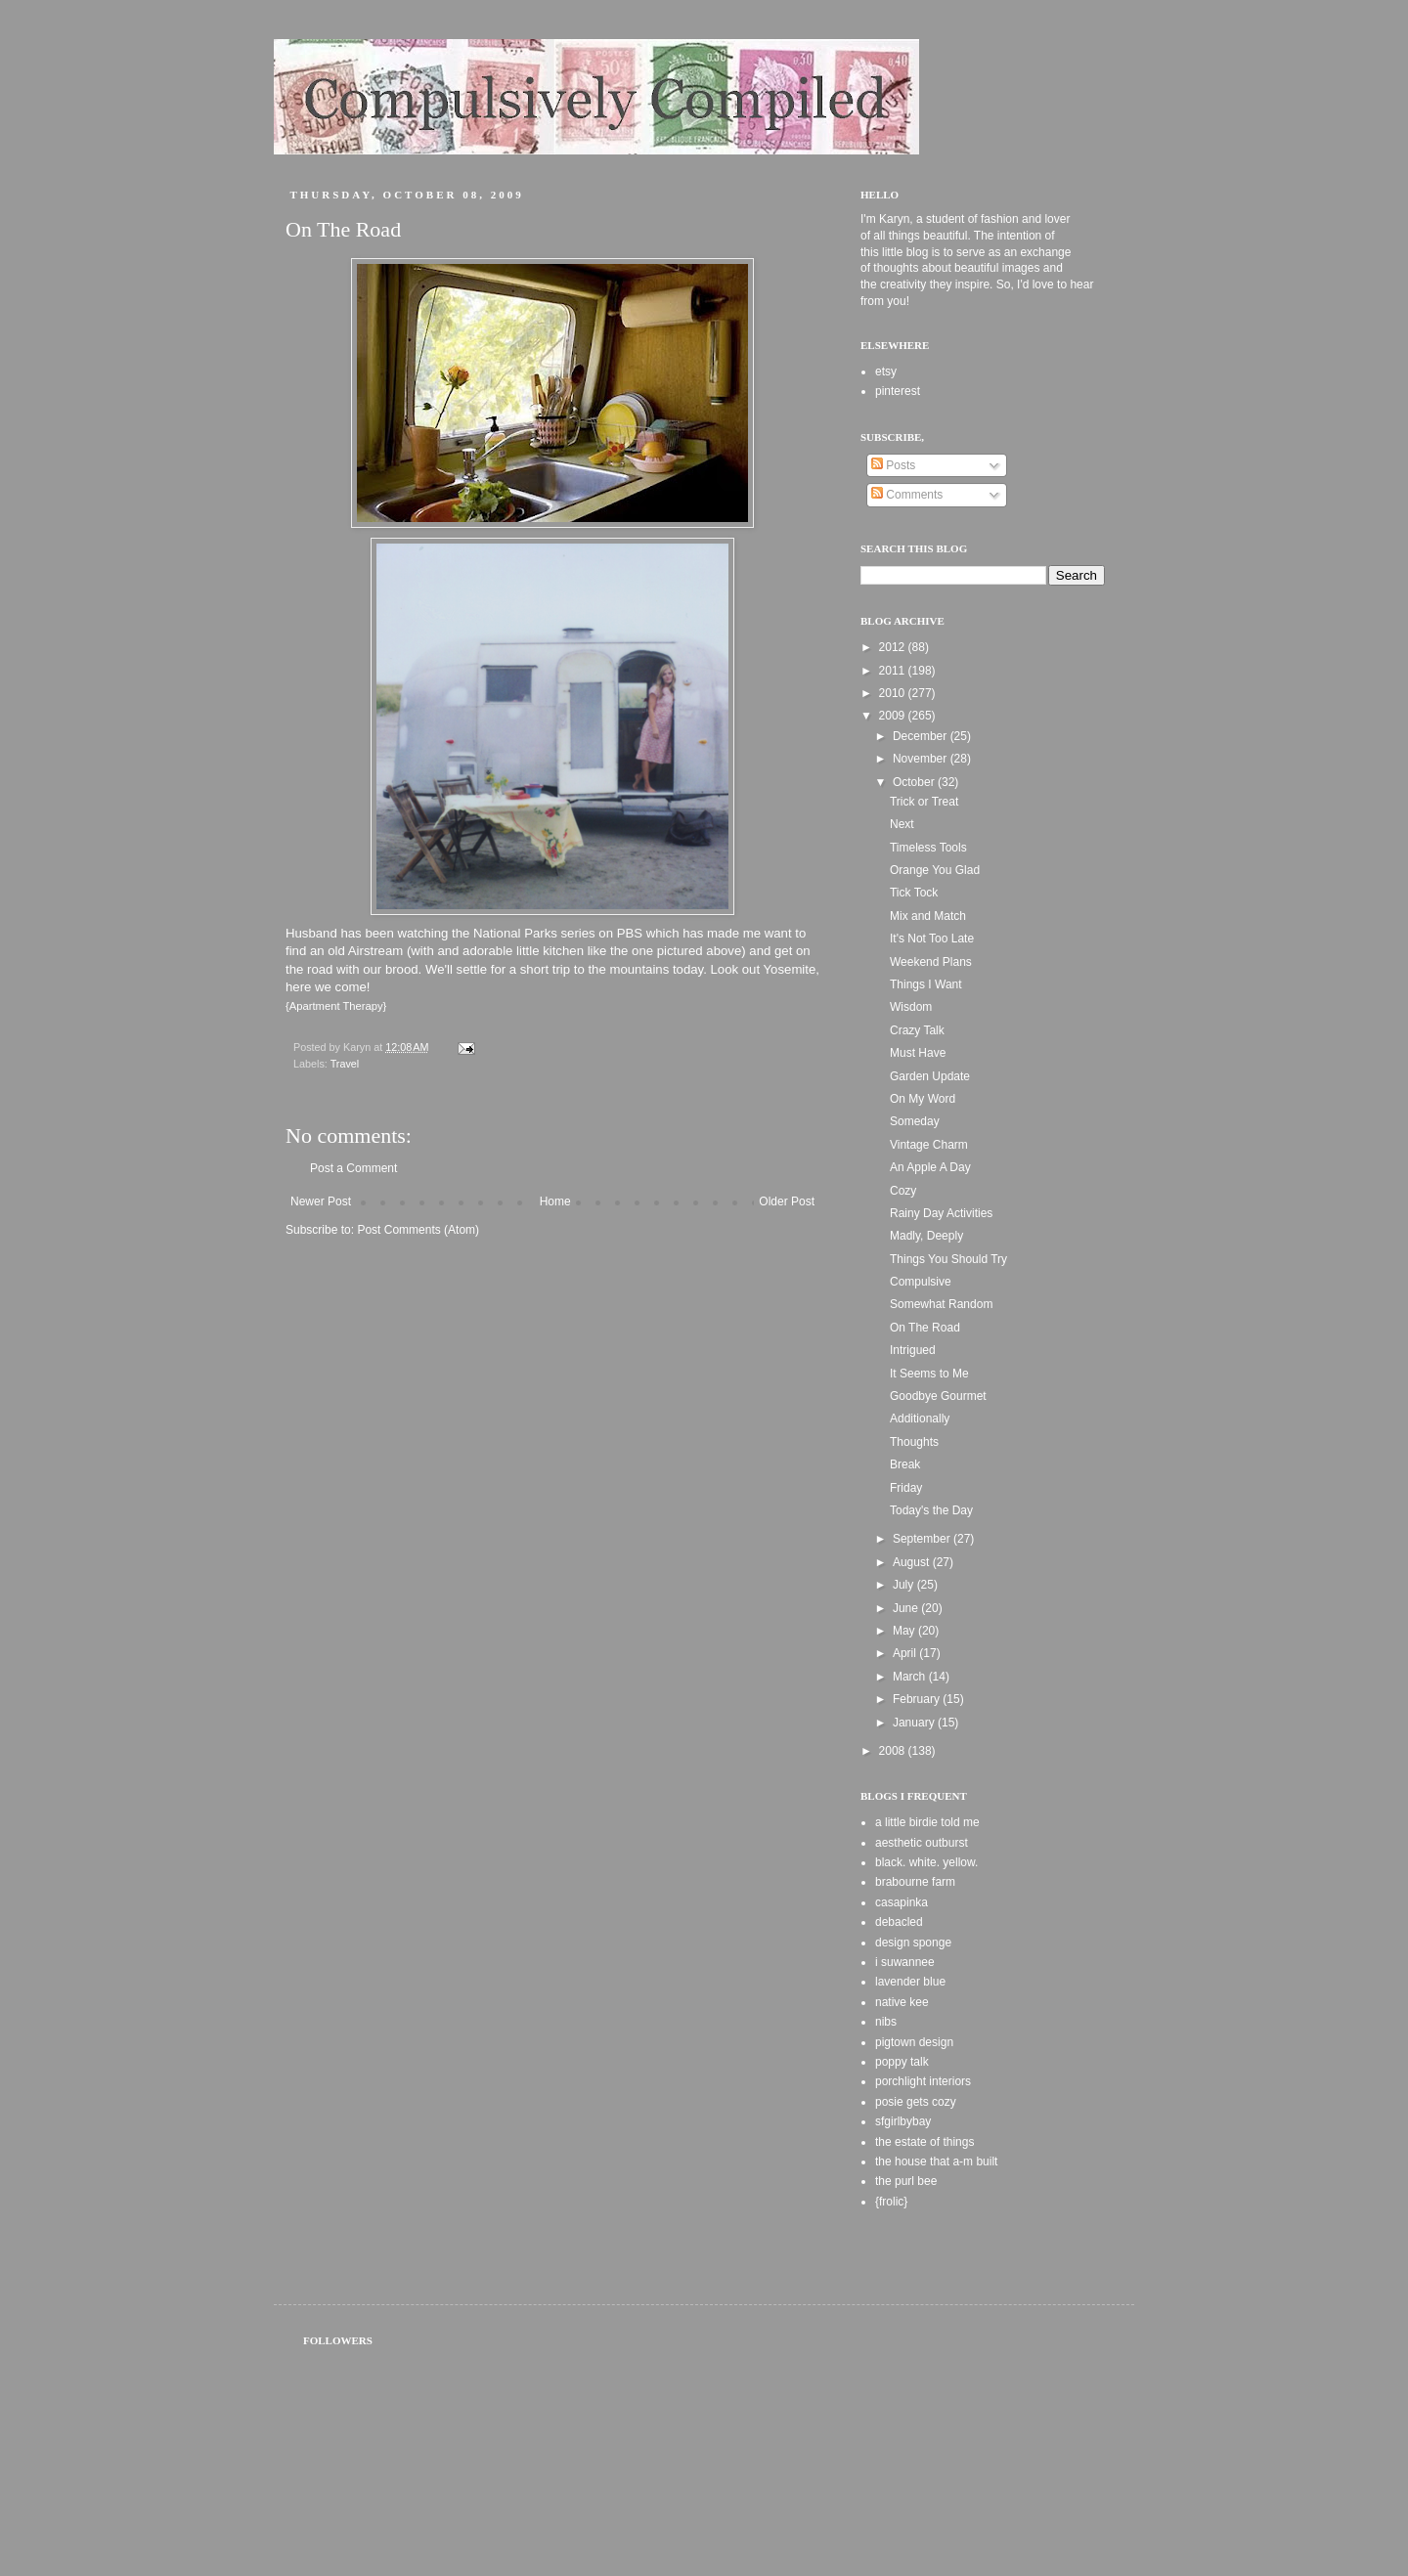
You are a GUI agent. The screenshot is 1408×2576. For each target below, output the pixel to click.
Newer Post (320, 1201)
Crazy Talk (917, 1030)
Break (905, 1464)
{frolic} (891, 2201)
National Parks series (534, 933)
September (923, 1539)
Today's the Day (931, 1510)
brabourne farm (915, 1882)
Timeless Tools (928, 847)
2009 (893, 715)
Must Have (918, 1053)
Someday (915, 1121)
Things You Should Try (948, 1259)
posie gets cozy (915, 2102)
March (911, 1676)
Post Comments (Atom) (418, 1230)
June (907, 1608)
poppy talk (902, 2062)
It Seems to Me (929, 1373)
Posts (893, 465)
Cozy (903, 1191)
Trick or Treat (924, 801)
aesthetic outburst (921, 1843)
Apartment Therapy (336, 1006)
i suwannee (905, 1962)
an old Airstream (356, 950)
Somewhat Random (941, 1304)
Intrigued (913, 1350)
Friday (906, 1488)
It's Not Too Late (932, 938)
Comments (907, 495)
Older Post (786, 1201)
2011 (893, 670)
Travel (345, 1064)
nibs (886, 2022)
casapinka (901, 1902)
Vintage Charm (929, 1145)
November (921, 758)
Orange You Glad (935, 870)
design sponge (913, 1942)
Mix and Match (928, 916)
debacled (899, 1922)
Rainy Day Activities (941, 1213)
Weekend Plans (931, 962)
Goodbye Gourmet (938, 1396)
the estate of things (924, 2142)
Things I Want (926, 984)
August (913, 1562)
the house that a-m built (936, 2161)
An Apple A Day (930, 1167)
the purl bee (906, 2181)
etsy (886, 371)
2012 (893, 647)
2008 (893, 1751)
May (905, 1630)
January (915, 1722)
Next (902, 824)
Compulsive (920, 1281)
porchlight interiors (923, 2081)
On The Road (925, 1327)
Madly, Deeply (926, 1236)
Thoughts (914, 1442)
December (921, 736)
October (915, 782)
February (918, 1699)
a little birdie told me (927, 1822)
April (906, 1653)
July (905, 1585)
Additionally (919, 1418)
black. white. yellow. (926, 1862)
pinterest (897, 391)
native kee (902, 2002)
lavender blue (910, 1981)
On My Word (922, 1099)
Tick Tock (914, 892)
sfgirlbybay (903, 2121)
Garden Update (930, 1076)
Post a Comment (353, 1168)
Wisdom (911, 1007)
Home (555, 1201)
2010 (893, 693)
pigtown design (914, 2042)
